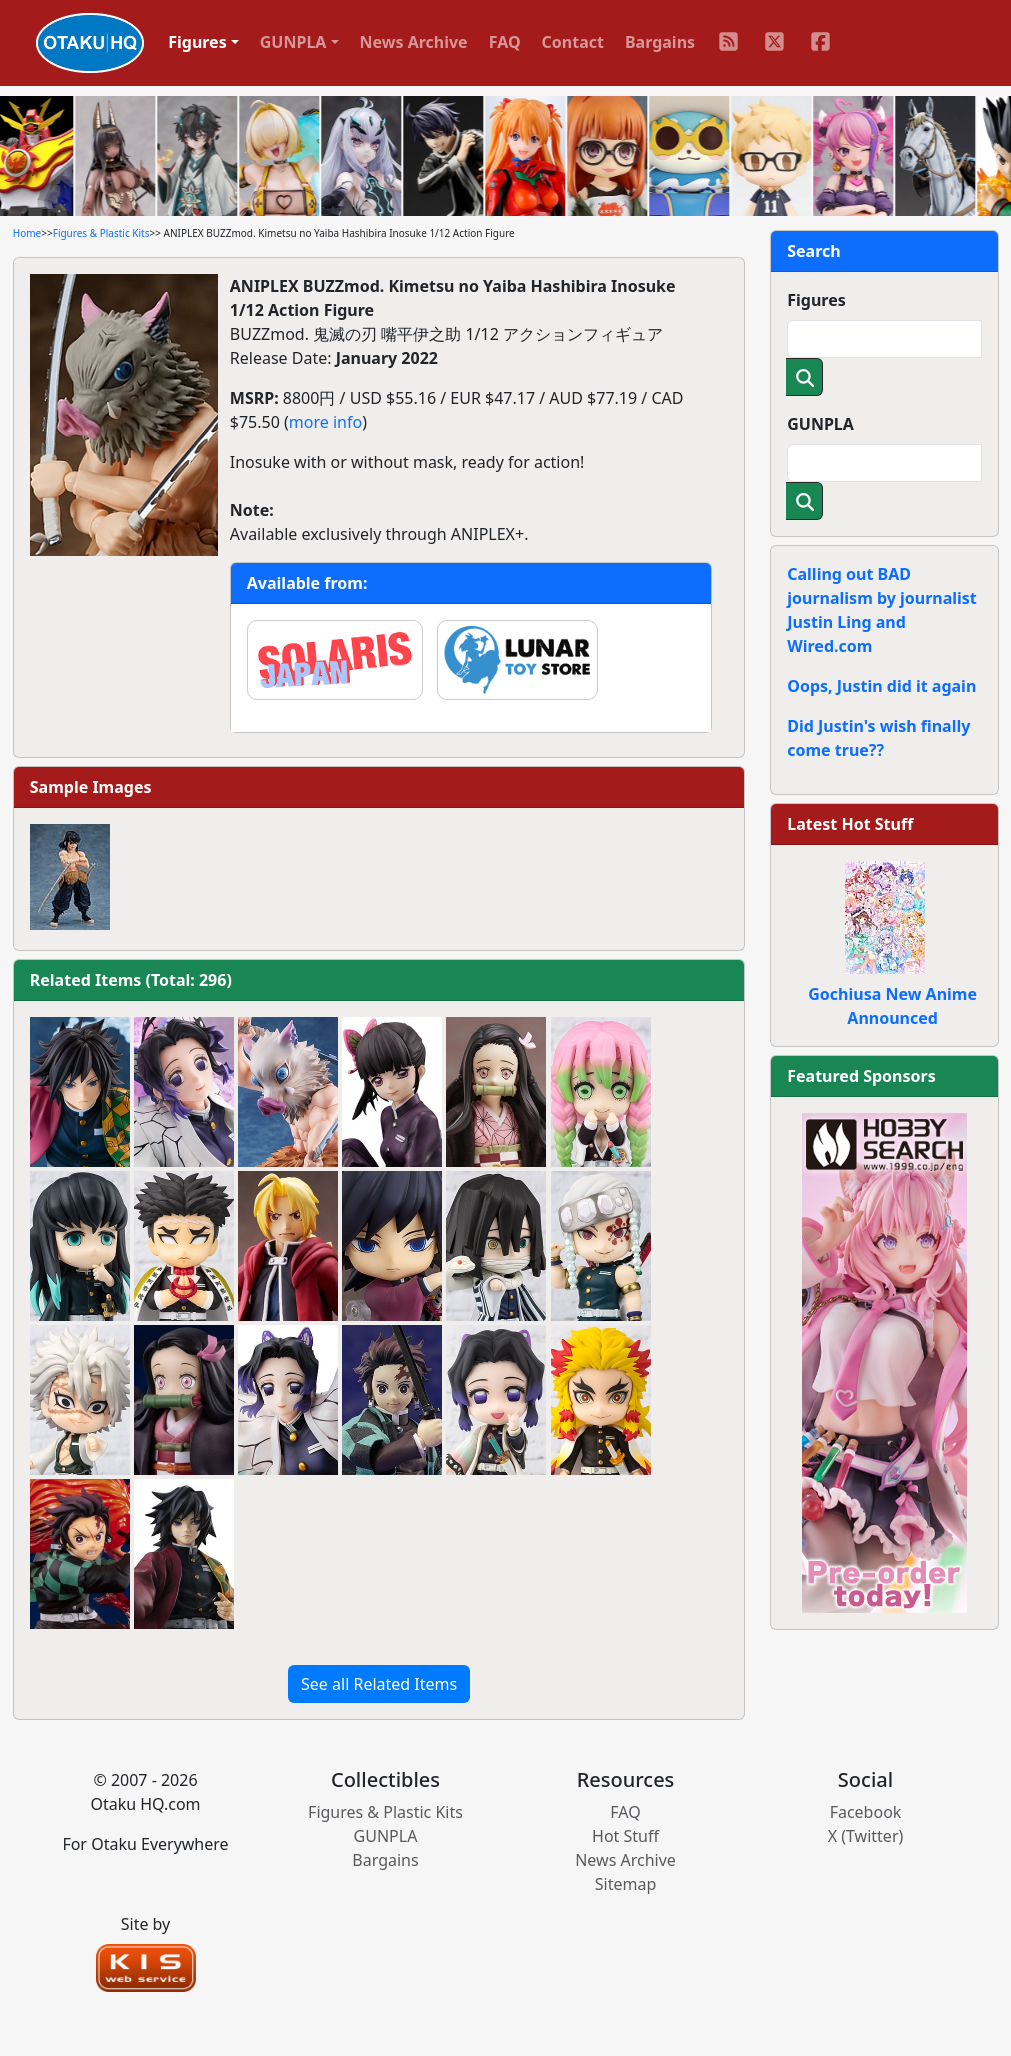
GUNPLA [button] (293, 42)
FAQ (505, 42)
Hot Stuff (625, 1836)
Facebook (866, 1812)
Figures (816, 300)
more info (325, 422)
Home (27, 233)
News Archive (414, 42)
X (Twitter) (866, 1836)
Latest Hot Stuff (850, 824)
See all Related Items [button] (379, 1684)
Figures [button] (197, 42)
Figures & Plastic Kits (101, 233)
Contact (573, 42)
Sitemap (626, 1884)
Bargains (660, 42)
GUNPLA (820, 424)
